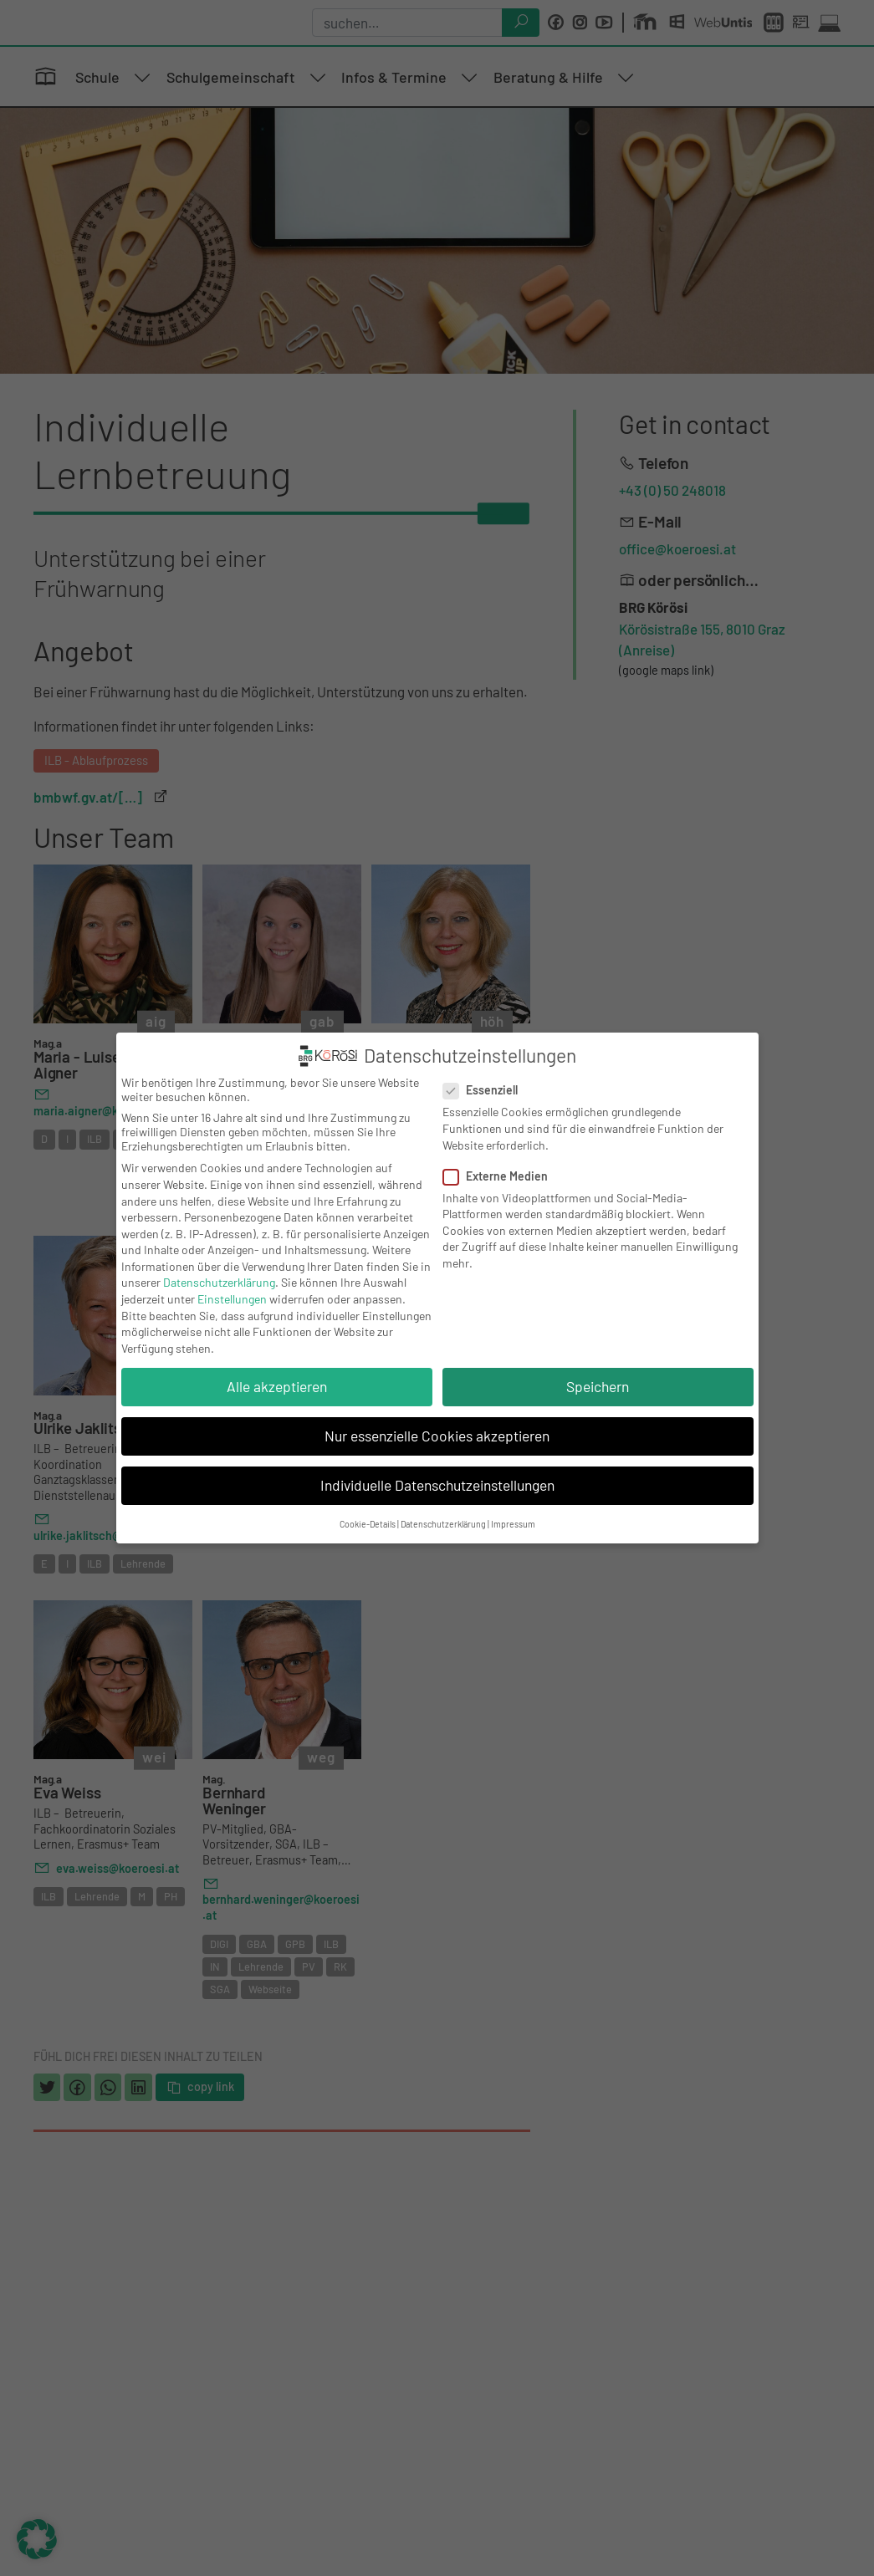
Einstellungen (232, 1299)
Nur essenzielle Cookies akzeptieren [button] (437, 1435)
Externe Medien (500, 1176)
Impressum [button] (513, 1523)
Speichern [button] (597, 1386)
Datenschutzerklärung (219, 1282)
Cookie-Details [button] (368, 1523)
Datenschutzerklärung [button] (443, 1523)
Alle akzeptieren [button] (277, 1386)
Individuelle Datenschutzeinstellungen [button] (437, 1485)
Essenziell (485, 1090)
